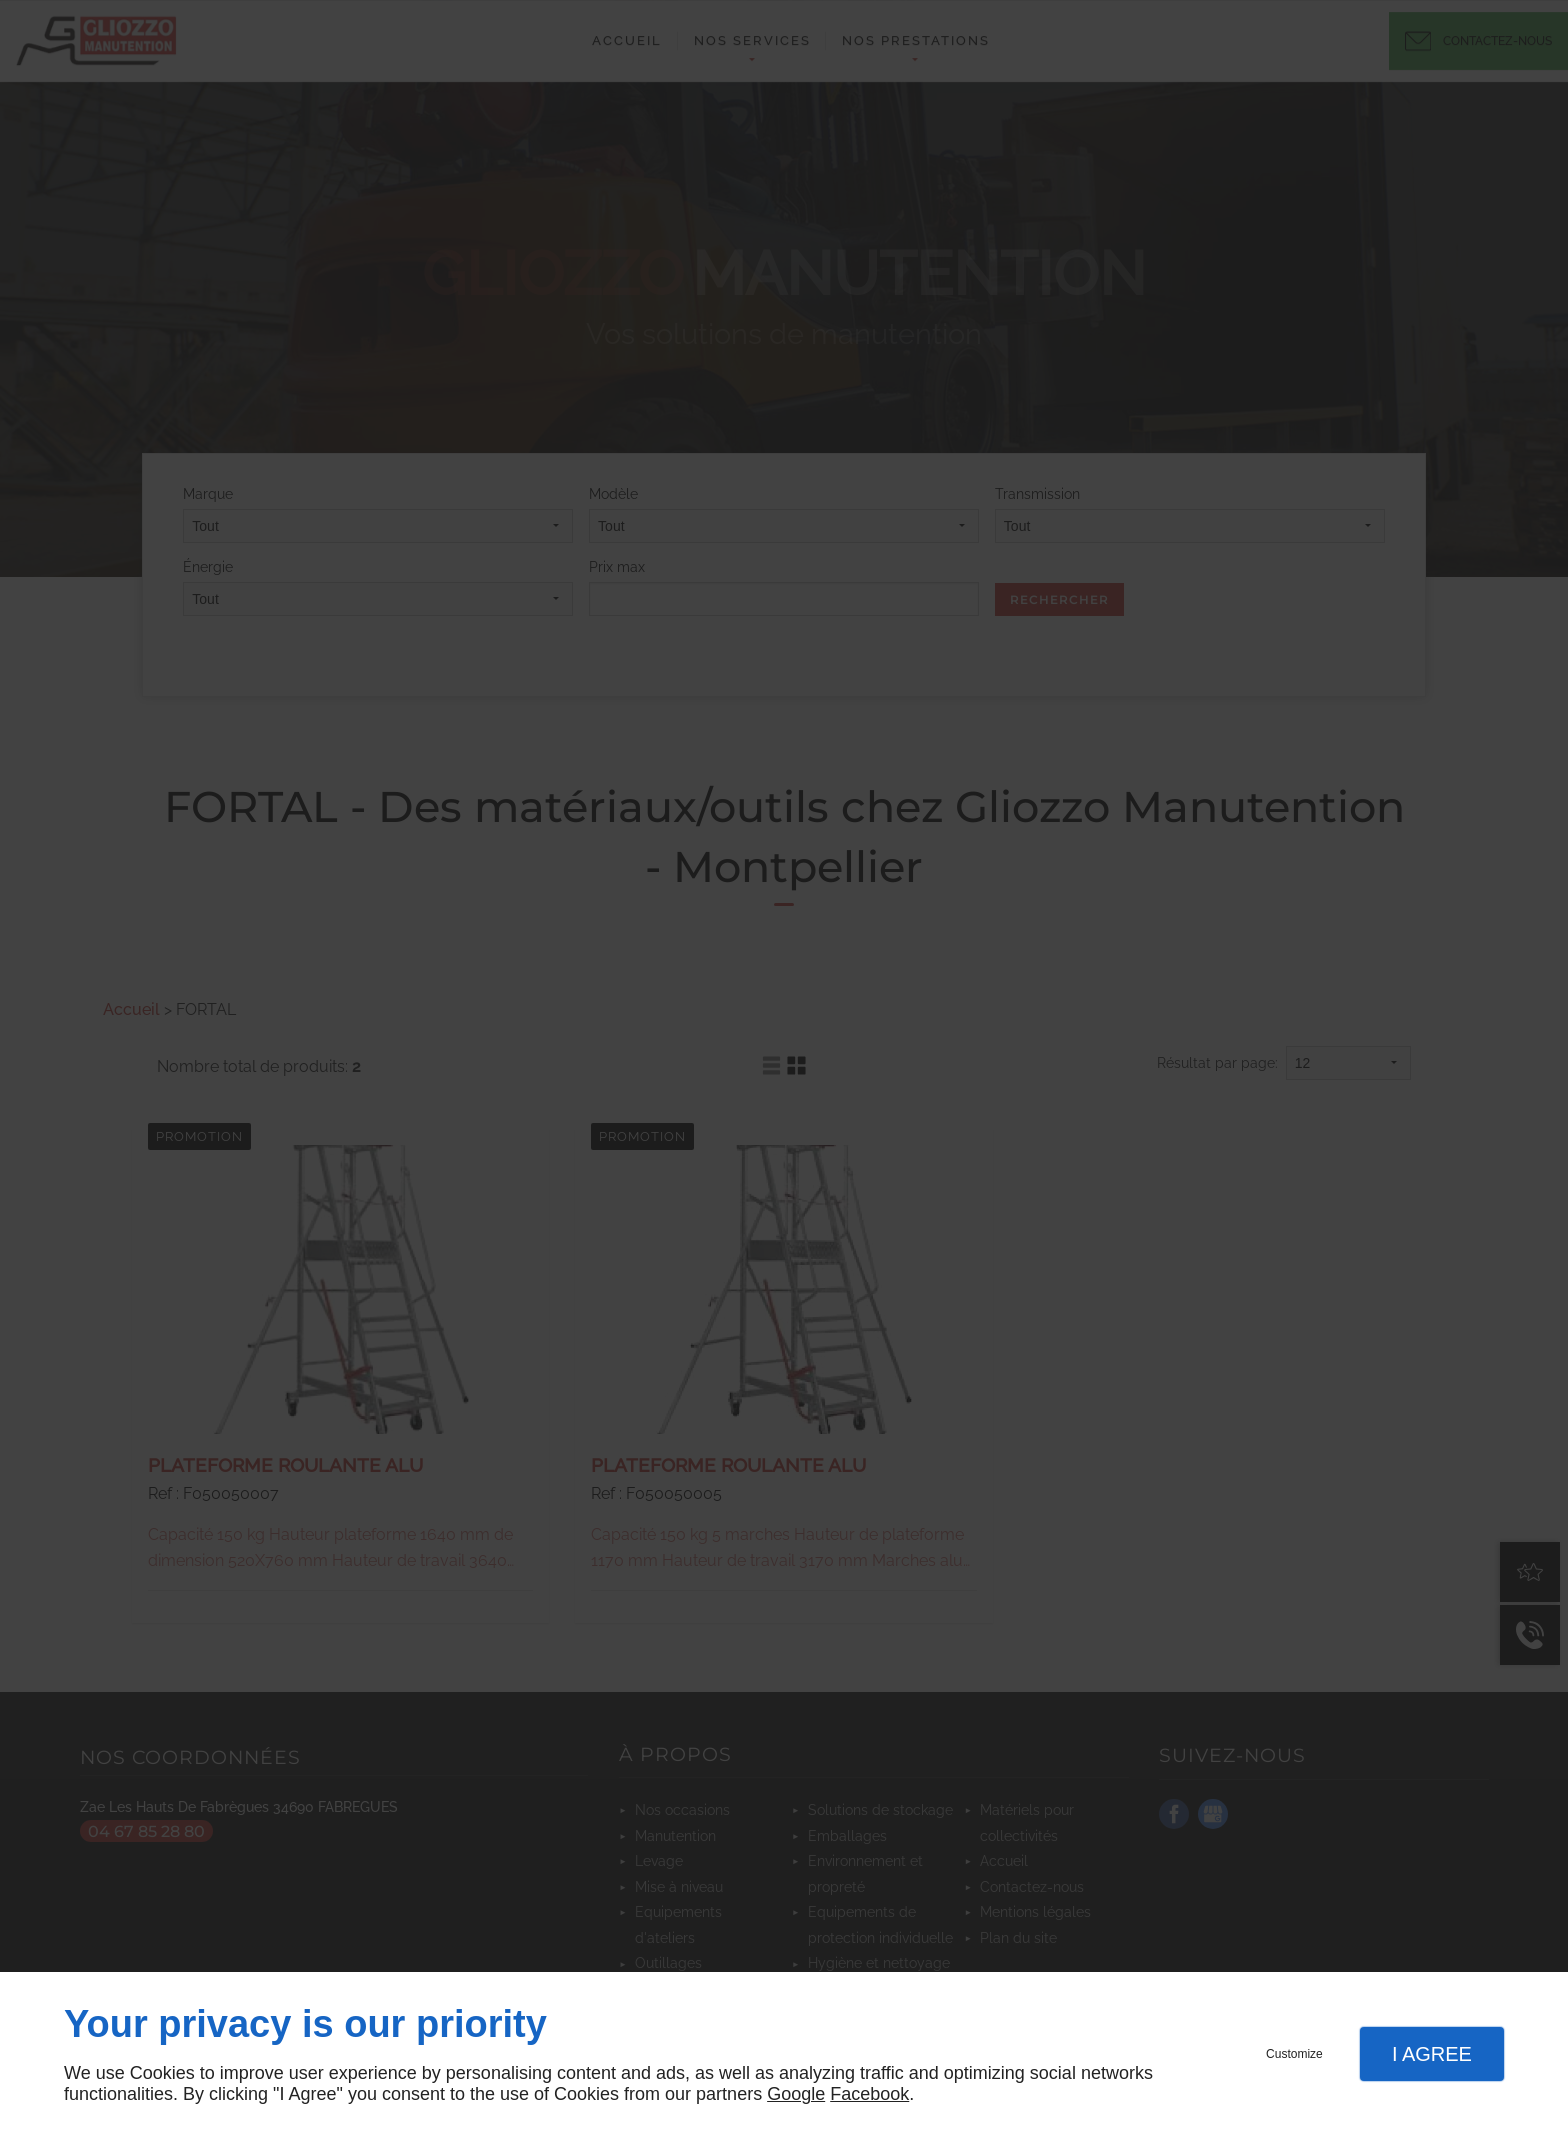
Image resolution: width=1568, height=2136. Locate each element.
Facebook (869, 2094)
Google (796, 2094)
